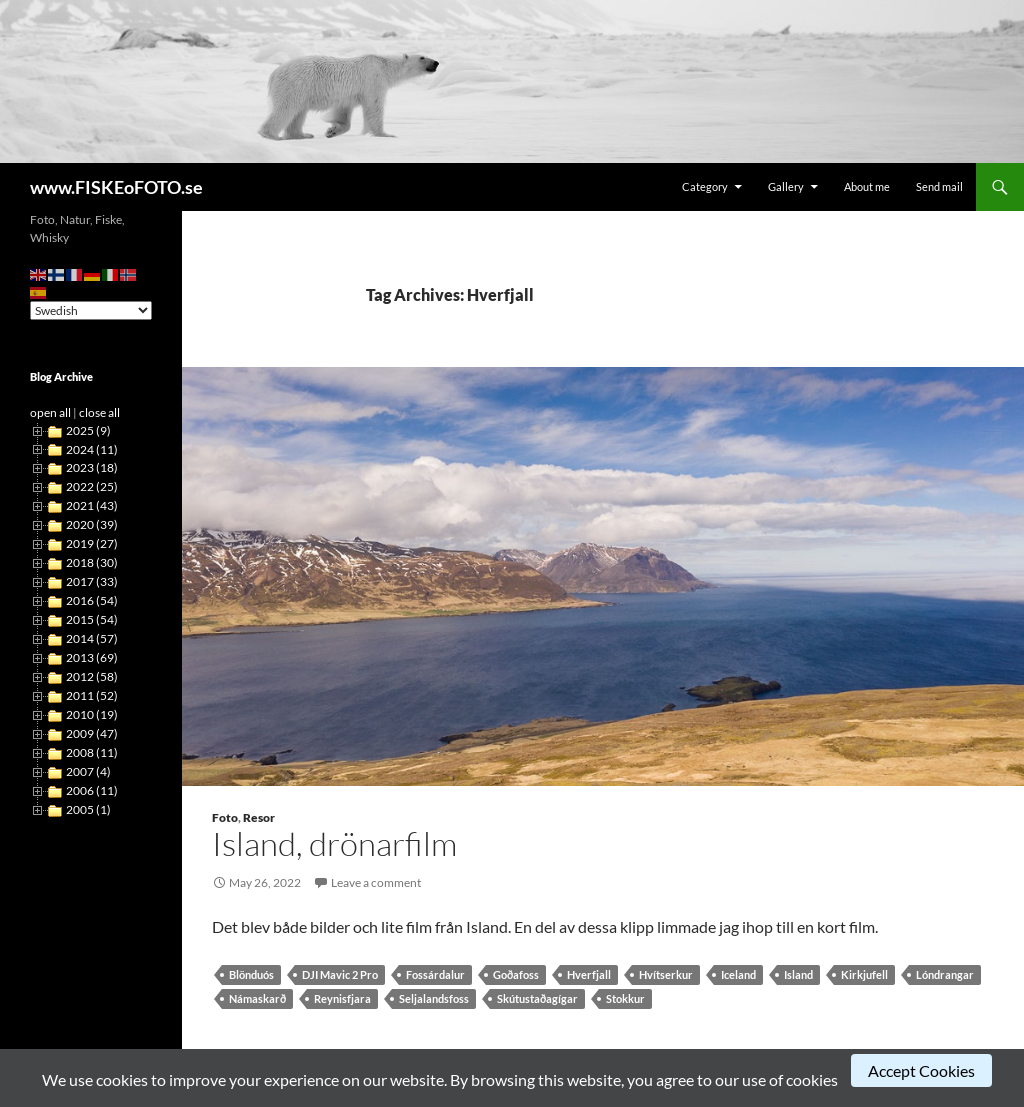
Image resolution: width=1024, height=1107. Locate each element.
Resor (259, 817)
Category (705, 186)
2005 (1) (88, 809)
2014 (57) (92, 638)
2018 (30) (92, 562)
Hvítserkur (666, 974)
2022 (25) (92, 486)
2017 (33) (92, 581)
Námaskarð (257, 998)
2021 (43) (92, 505)
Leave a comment (376, 882)
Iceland (738, 974)
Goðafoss (516, 974)
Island (798, 974)
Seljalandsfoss (434, 998)
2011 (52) (92, 695)
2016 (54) (92, 600)
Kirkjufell (864, 974)
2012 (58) (92, 676)
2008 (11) (92, 752)
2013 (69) (92, 657)
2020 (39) (92, 524)
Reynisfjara (342, 998)
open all (50, 412)
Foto (225, 817)
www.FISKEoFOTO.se (116, 187)
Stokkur (625, 998)
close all (99, 412)
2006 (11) (92, 790)
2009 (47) (92, 733)
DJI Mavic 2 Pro (340, 974)
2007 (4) (88, 771)
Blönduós (251, 974)
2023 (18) (92, 467)
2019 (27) (92, 543)
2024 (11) (92, 449)
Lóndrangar (945, 974)
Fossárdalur (435, 974)
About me (867, 186)
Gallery (786, 186)
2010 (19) (92, 714)
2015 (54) (92, 619)
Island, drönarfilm (334, 843)
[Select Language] (91, 310)
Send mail (939, 186)
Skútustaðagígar (537, 998)
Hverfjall (589, 974)
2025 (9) (88, 430)
